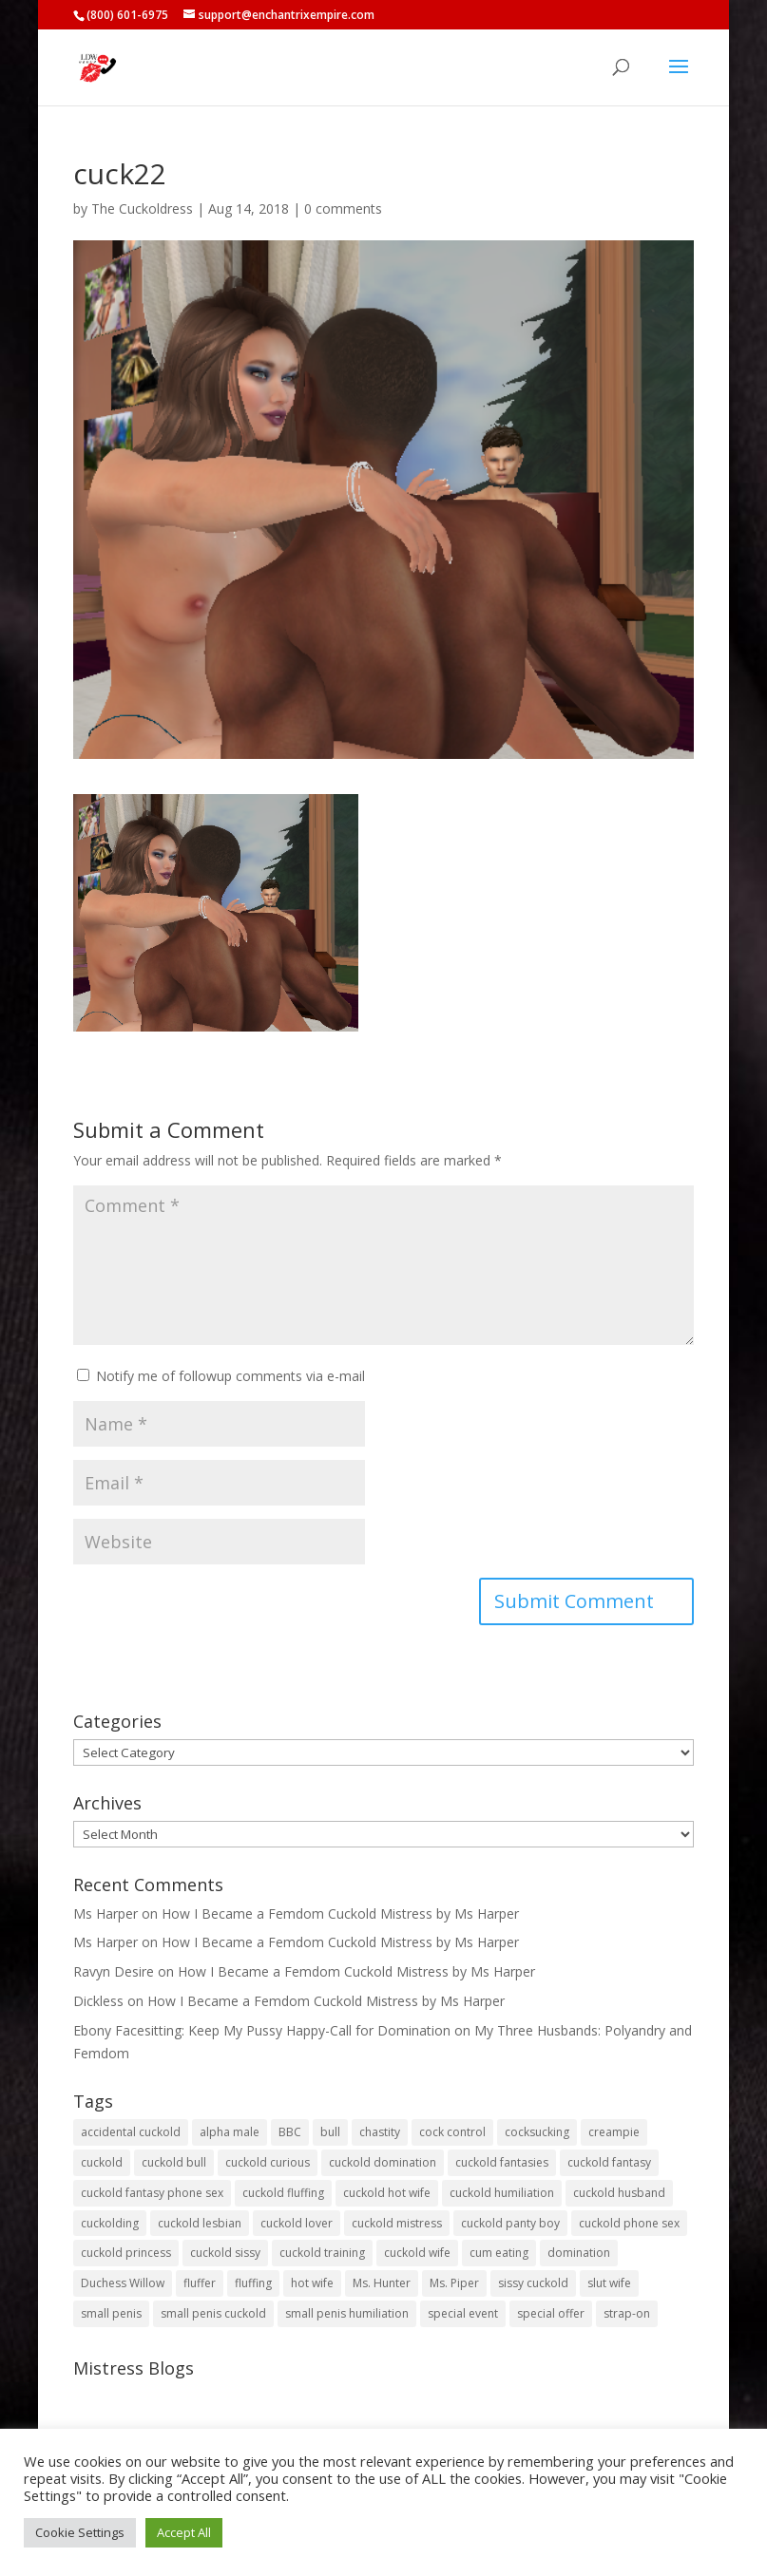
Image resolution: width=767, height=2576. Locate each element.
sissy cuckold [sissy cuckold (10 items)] (533, 2283)
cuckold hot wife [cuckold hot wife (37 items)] (387, 2193)
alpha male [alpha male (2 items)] (229, 2132)
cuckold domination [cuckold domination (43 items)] (382, 2162)
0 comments (343, 208)
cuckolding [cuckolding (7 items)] (110, 2223)
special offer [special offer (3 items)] (551, 2313)
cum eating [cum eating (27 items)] (499, 2253)
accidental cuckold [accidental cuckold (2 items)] (131, 2132)
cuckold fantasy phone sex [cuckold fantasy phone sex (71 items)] (152, 2193)
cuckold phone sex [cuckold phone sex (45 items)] (629, 2223)
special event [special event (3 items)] (463, 2313)
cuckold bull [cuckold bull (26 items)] (174, 2162)
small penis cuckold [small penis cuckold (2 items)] (213, 2313)
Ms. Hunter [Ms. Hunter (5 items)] (382, 2283)
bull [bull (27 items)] (330, 2132)
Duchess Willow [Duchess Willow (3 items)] (122, 2283)
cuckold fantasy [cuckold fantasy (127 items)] (609, 2162)
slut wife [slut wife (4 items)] (609, 2283)
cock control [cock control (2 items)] (452, 2132)
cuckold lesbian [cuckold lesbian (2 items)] (199, 2223)
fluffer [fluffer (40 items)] (199, 2283)
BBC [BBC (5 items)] (289, 2132)
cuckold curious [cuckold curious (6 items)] (267, 2162)
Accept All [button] (184, 2532)
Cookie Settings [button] (80, 2532)
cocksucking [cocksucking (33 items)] (537, 2132)
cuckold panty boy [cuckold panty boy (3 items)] (510, 2223)
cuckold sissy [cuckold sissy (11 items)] (225, 2253)
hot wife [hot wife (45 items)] (312, 2283)
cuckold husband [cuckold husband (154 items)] (619, 2193)
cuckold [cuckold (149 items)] (102, 2162)
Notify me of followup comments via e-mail (230, 1376)
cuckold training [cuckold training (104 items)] (322, 2253)
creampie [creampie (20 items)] (614, 2132)
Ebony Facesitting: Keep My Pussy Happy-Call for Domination (262, 2030)
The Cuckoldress (142, 208)
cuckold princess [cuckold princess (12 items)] (126, 2253)
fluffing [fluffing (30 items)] (253, 2283)
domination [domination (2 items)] (578, 2253)
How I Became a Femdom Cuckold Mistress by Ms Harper (340, 1913)
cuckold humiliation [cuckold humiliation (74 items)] (502, 2193)
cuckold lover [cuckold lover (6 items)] (296, 2223)
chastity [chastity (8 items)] (379, 2132)
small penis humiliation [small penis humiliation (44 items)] (347, 2313)
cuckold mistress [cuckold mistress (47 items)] (397, 2223)
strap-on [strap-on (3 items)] (627, 2313)
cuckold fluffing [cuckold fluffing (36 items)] (283, 2193)
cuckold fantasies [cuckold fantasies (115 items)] (501, 2162)
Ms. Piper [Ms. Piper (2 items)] (454, 2283)
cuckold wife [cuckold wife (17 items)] (417, 2253)
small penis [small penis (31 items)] (111, 2313)
